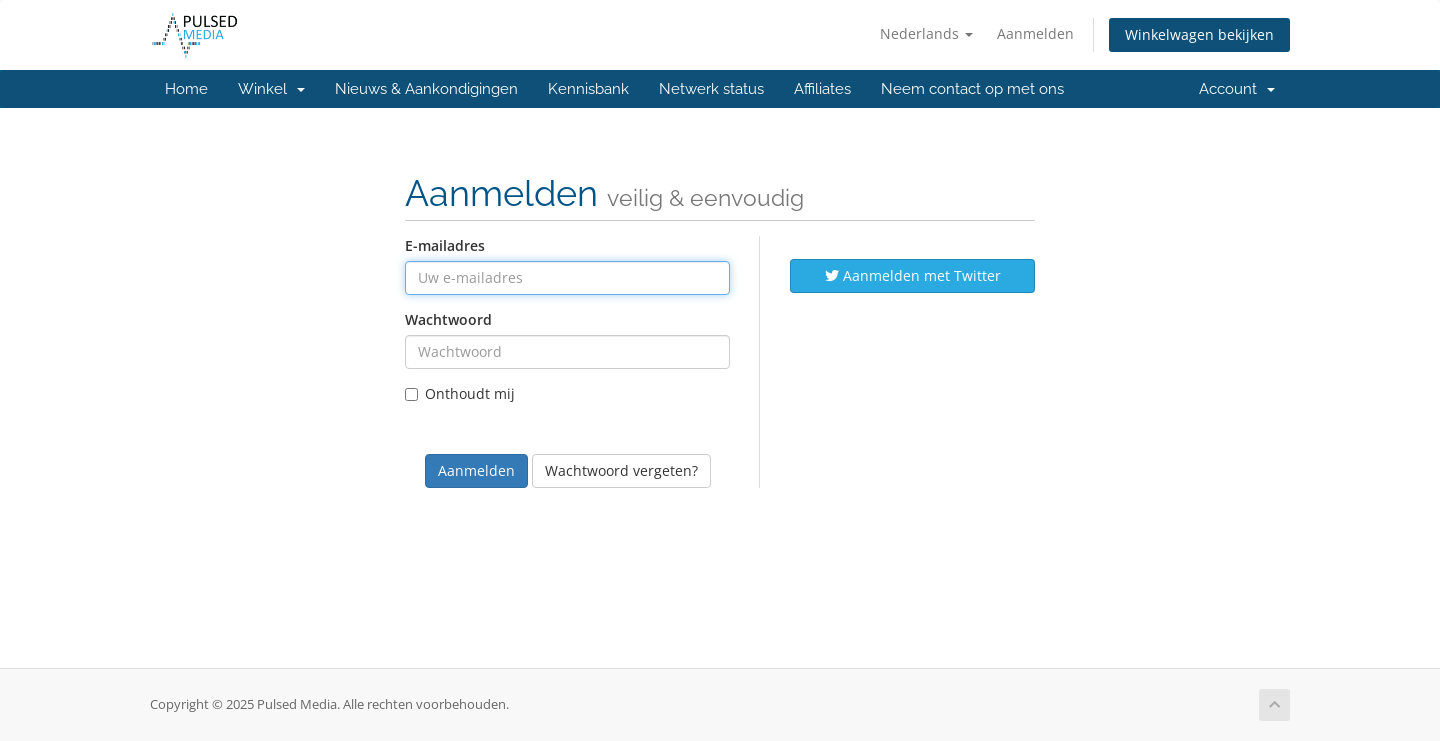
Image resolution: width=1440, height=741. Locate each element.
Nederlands (926, 33)
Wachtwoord (448, 319)
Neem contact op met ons (972, 89)
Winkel (271, 89)
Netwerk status (711, 89)
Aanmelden (1035, 33)
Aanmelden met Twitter (913, 275)
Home (186, 89)
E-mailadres (445, 245)
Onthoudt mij (460, 393)
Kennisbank (588, 89)
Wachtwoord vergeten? (621, 470)
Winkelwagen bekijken (1199, 34)
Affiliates (822, 89)
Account (1237, 89)
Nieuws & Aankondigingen (426, 89)
